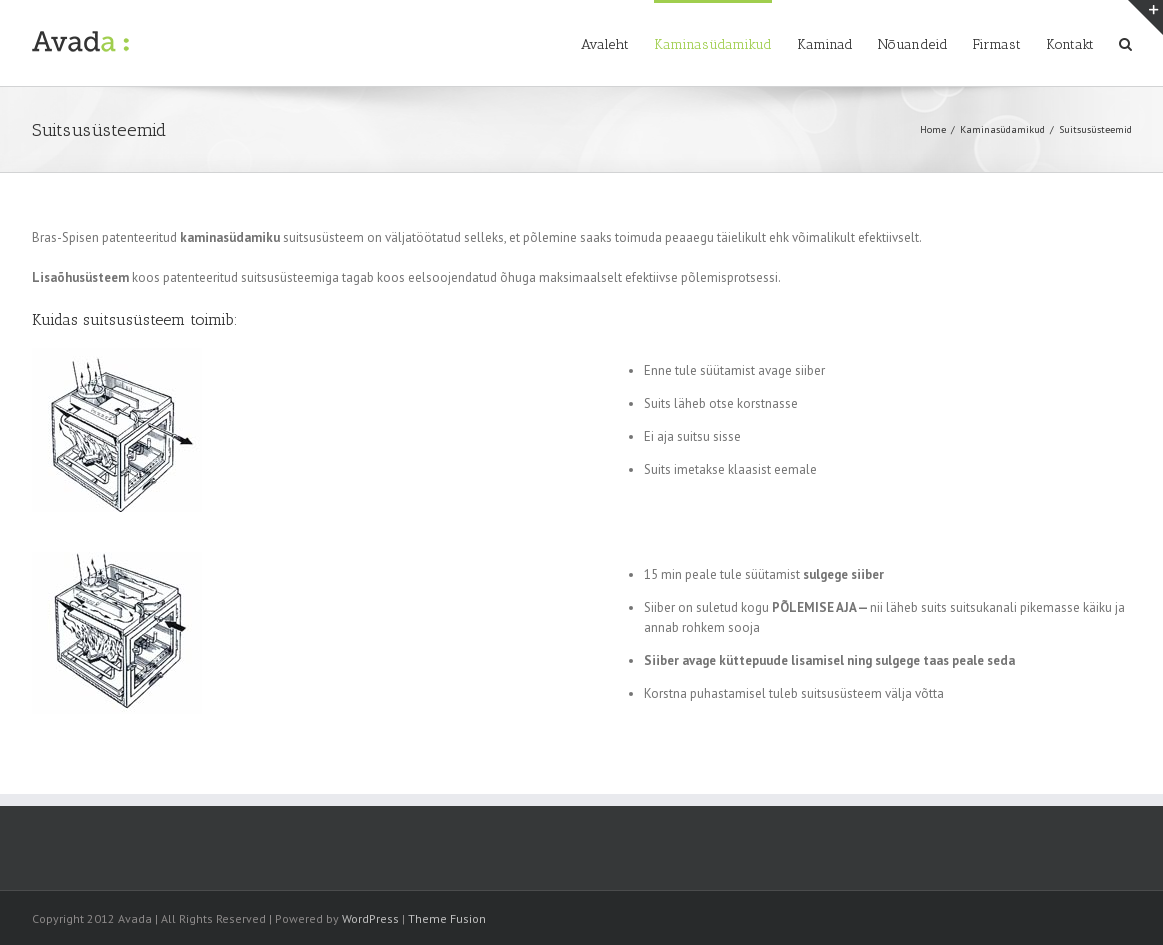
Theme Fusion (447, 918)
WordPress (370, 918)
